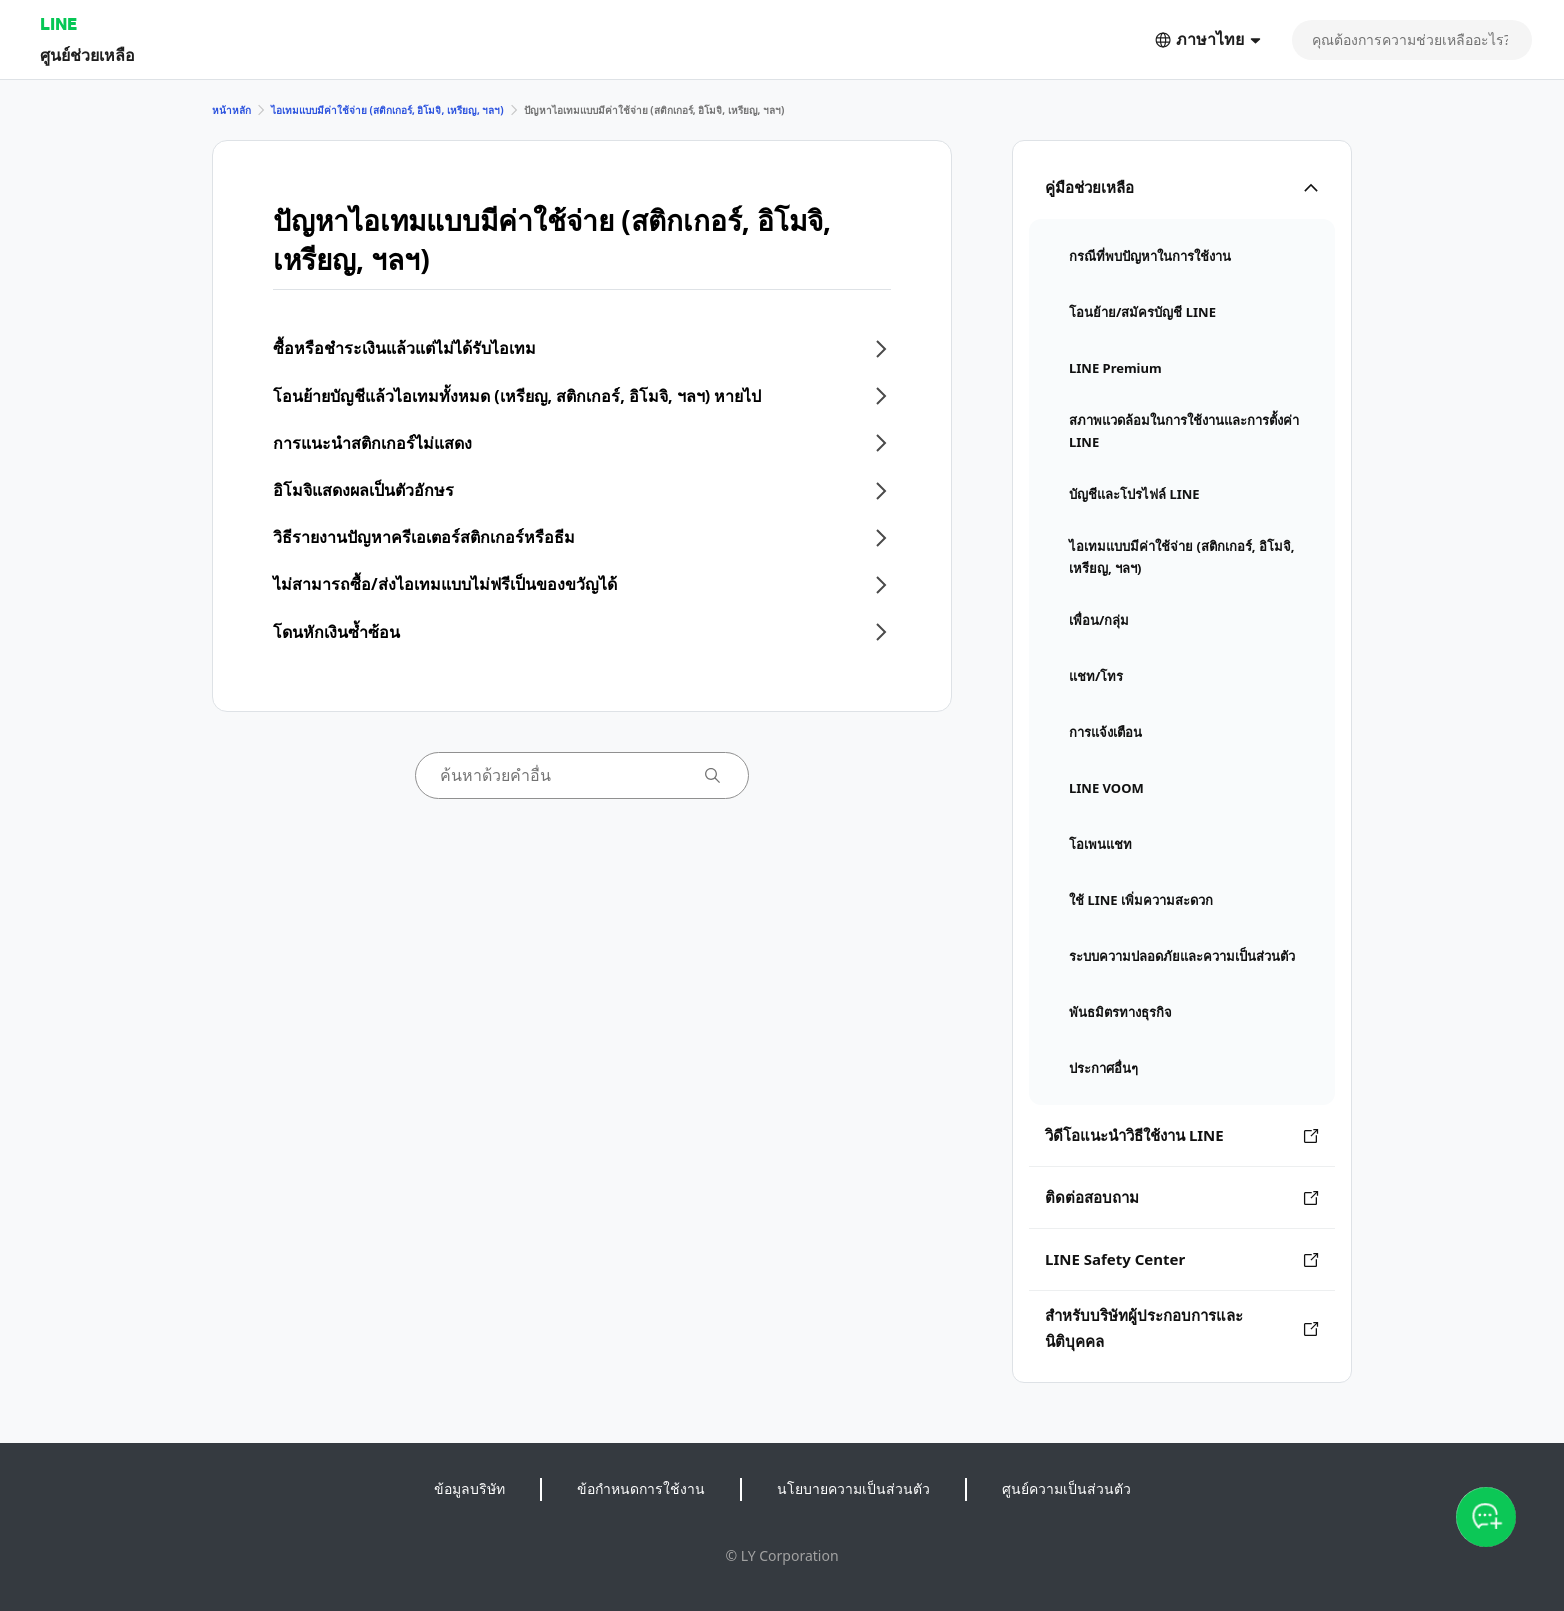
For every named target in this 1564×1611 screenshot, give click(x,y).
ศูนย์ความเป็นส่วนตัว (1066, 1488)
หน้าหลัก (231, 110)
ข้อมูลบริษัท (469, 1488)
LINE (58, 23)
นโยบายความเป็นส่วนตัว (853, 1488)
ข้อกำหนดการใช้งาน (641, 1488)
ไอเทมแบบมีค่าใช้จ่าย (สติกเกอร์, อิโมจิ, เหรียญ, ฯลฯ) (387, 110)
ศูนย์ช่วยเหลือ (87, 54)
